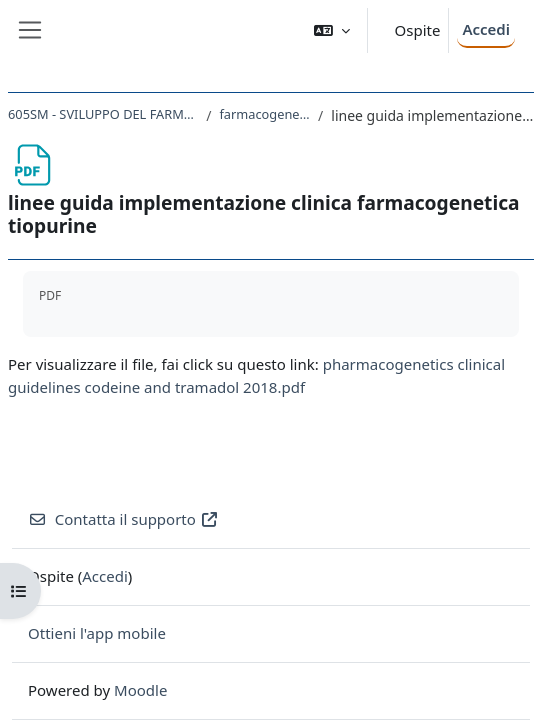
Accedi (486, 29)
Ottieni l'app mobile (97, 633)
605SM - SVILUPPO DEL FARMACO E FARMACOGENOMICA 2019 (103, 114)
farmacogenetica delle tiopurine (264, 114)
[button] (332, 30)
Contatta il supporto (123, 519)
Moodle (140, 690)
